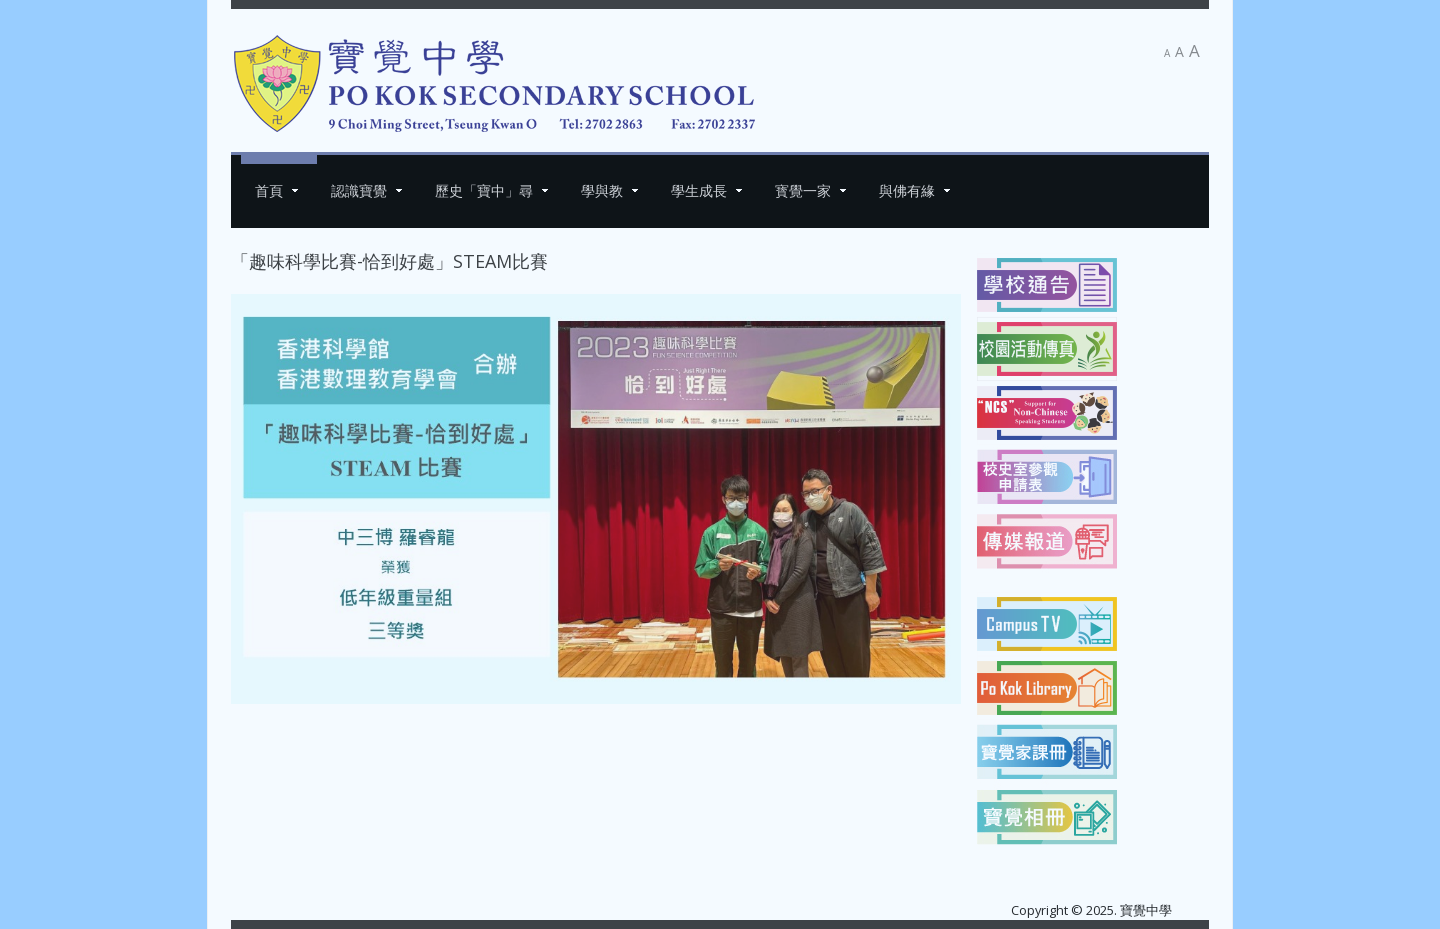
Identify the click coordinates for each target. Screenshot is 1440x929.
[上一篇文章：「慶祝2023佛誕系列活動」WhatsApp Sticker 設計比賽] (275, 736)
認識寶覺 (359, 190)
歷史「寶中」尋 (484, 190)
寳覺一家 (803, 190)
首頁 (269, 190)
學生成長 (699, 190)
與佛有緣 (907, 190)
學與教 (602, 190)
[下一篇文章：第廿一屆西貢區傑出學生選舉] (917, 736)
